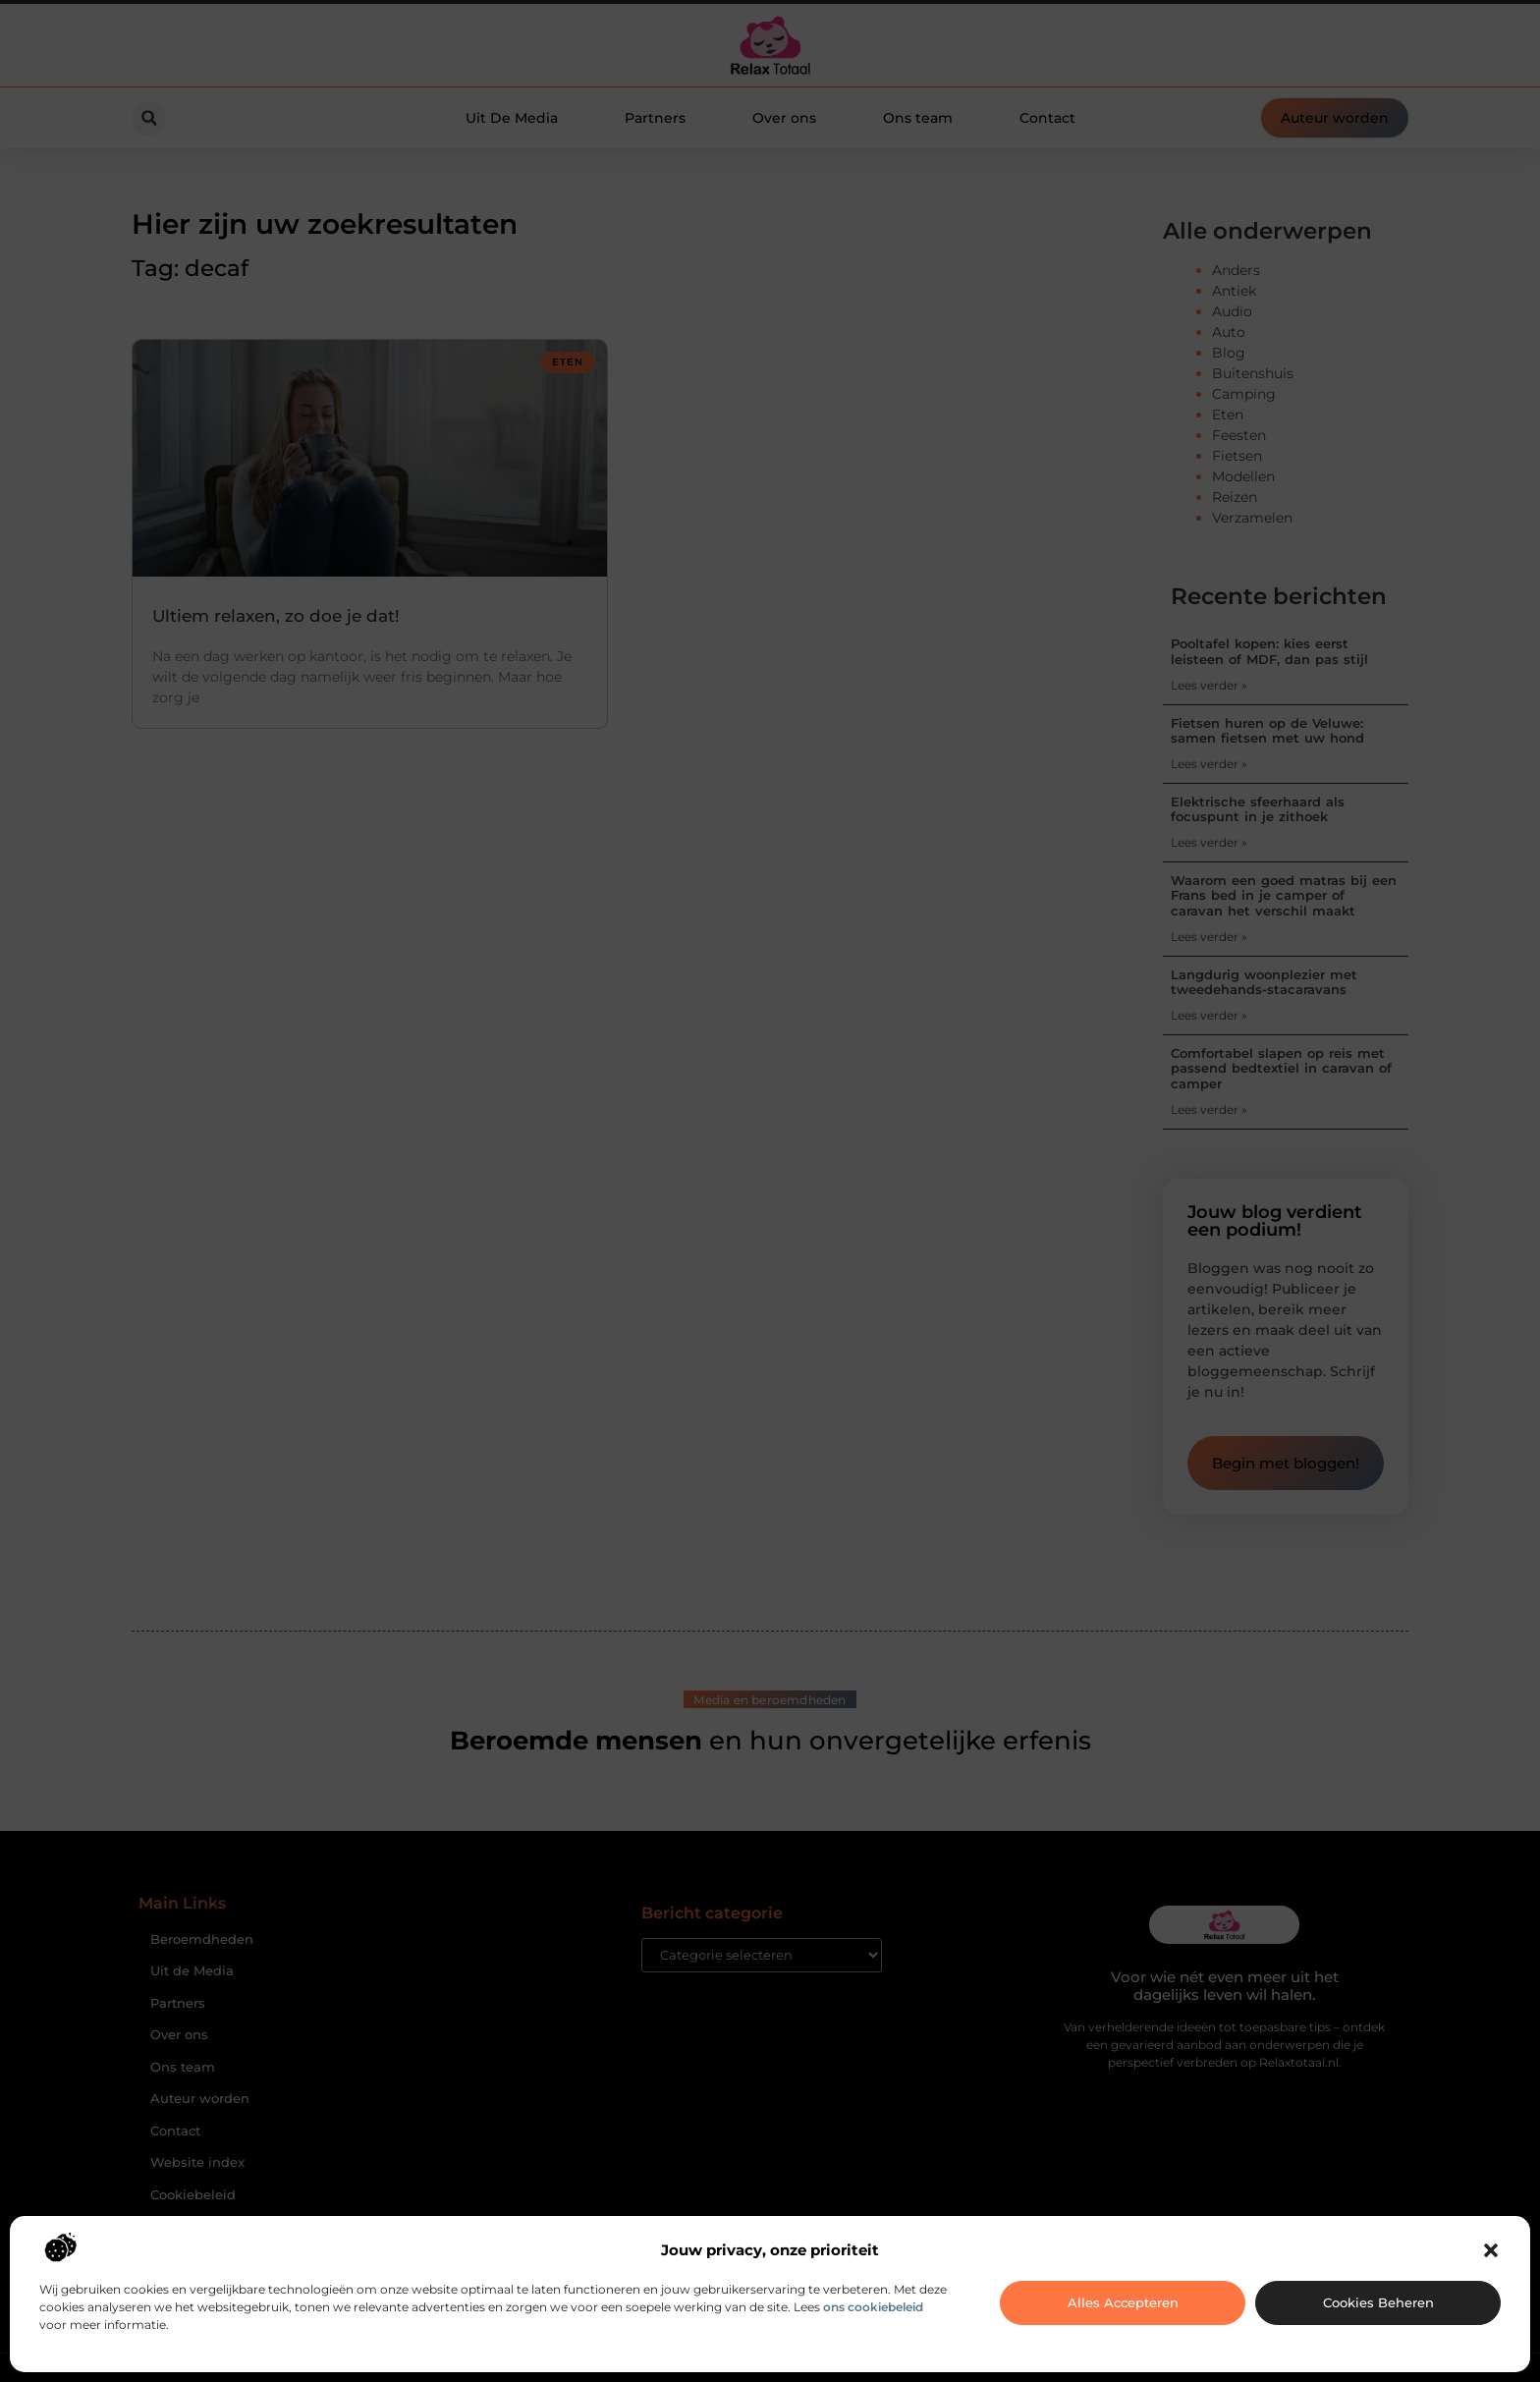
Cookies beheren (1378, 2302)
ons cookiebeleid (873, 2306)
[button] (1491, 2250)
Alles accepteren (1123, 2302)
